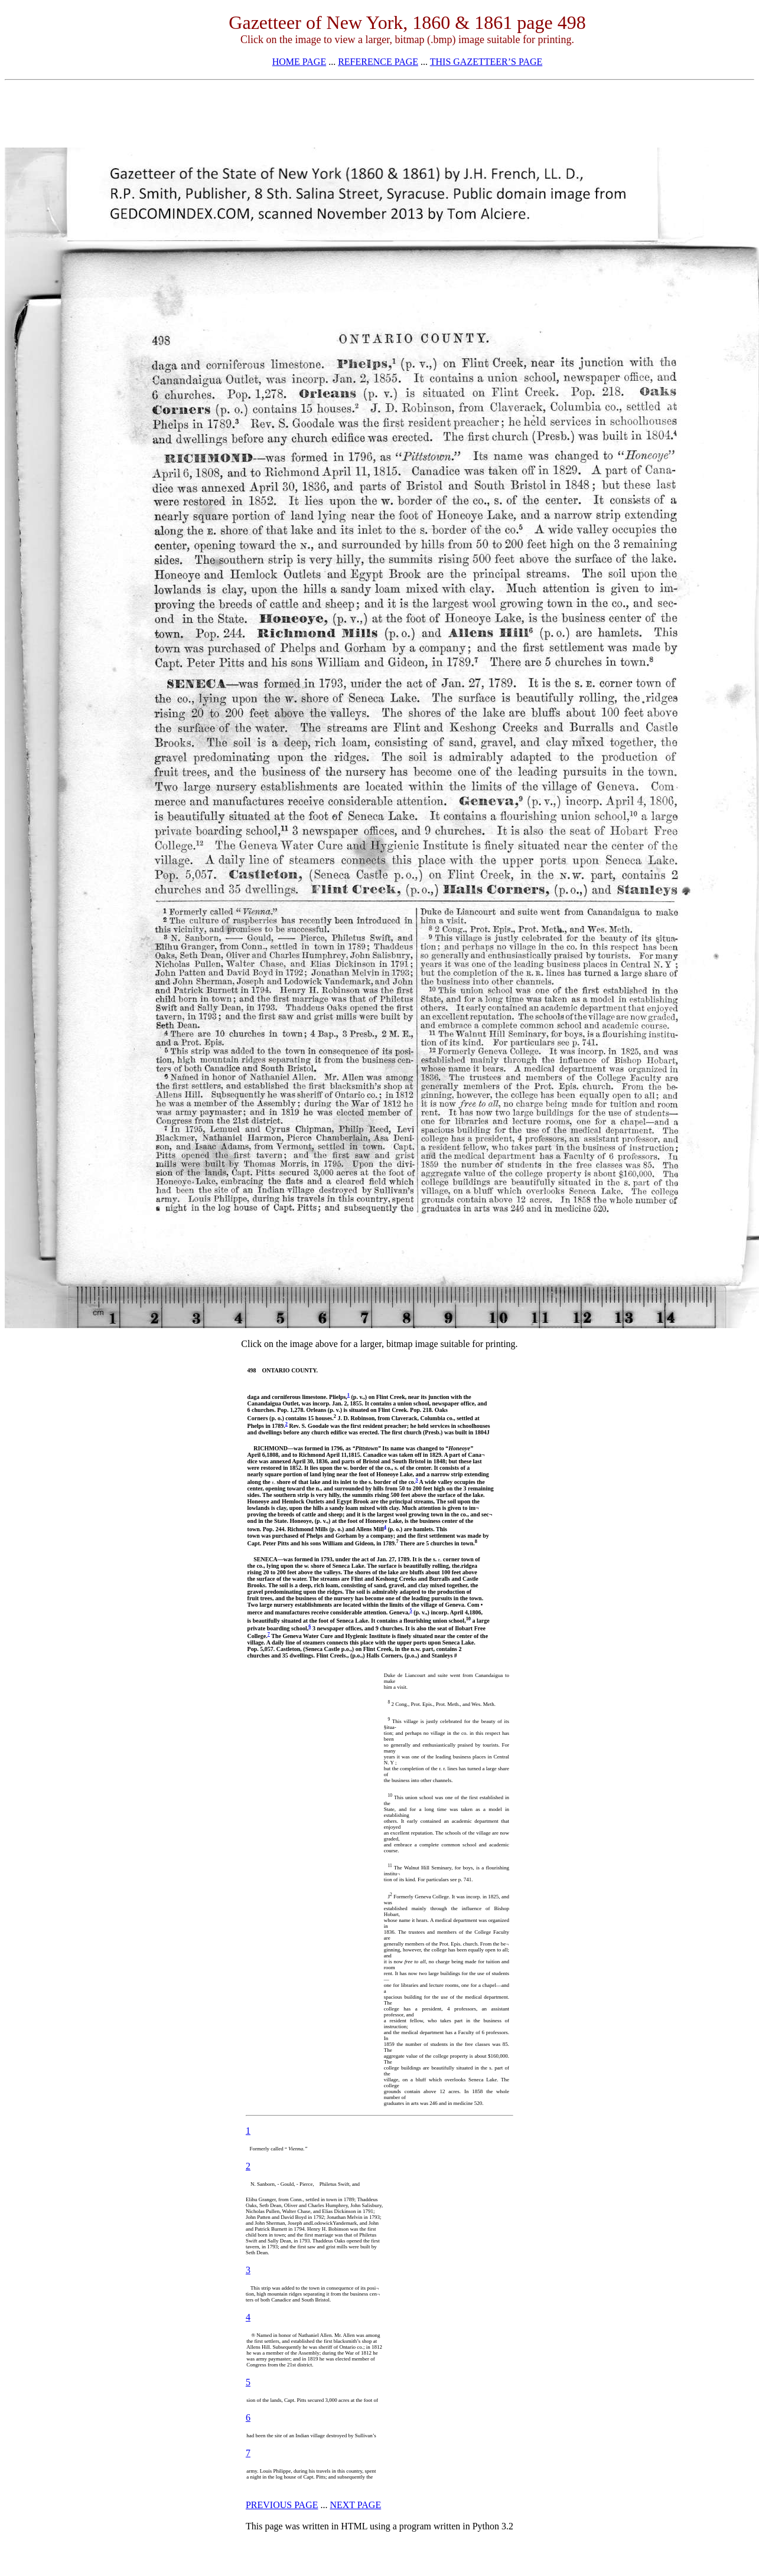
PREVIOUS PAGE (282, 2505)
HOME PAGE (299, 62)
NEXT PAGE (355, 2505)
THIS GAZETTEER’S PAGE (486, 62)
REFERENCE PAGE (378, 62)
